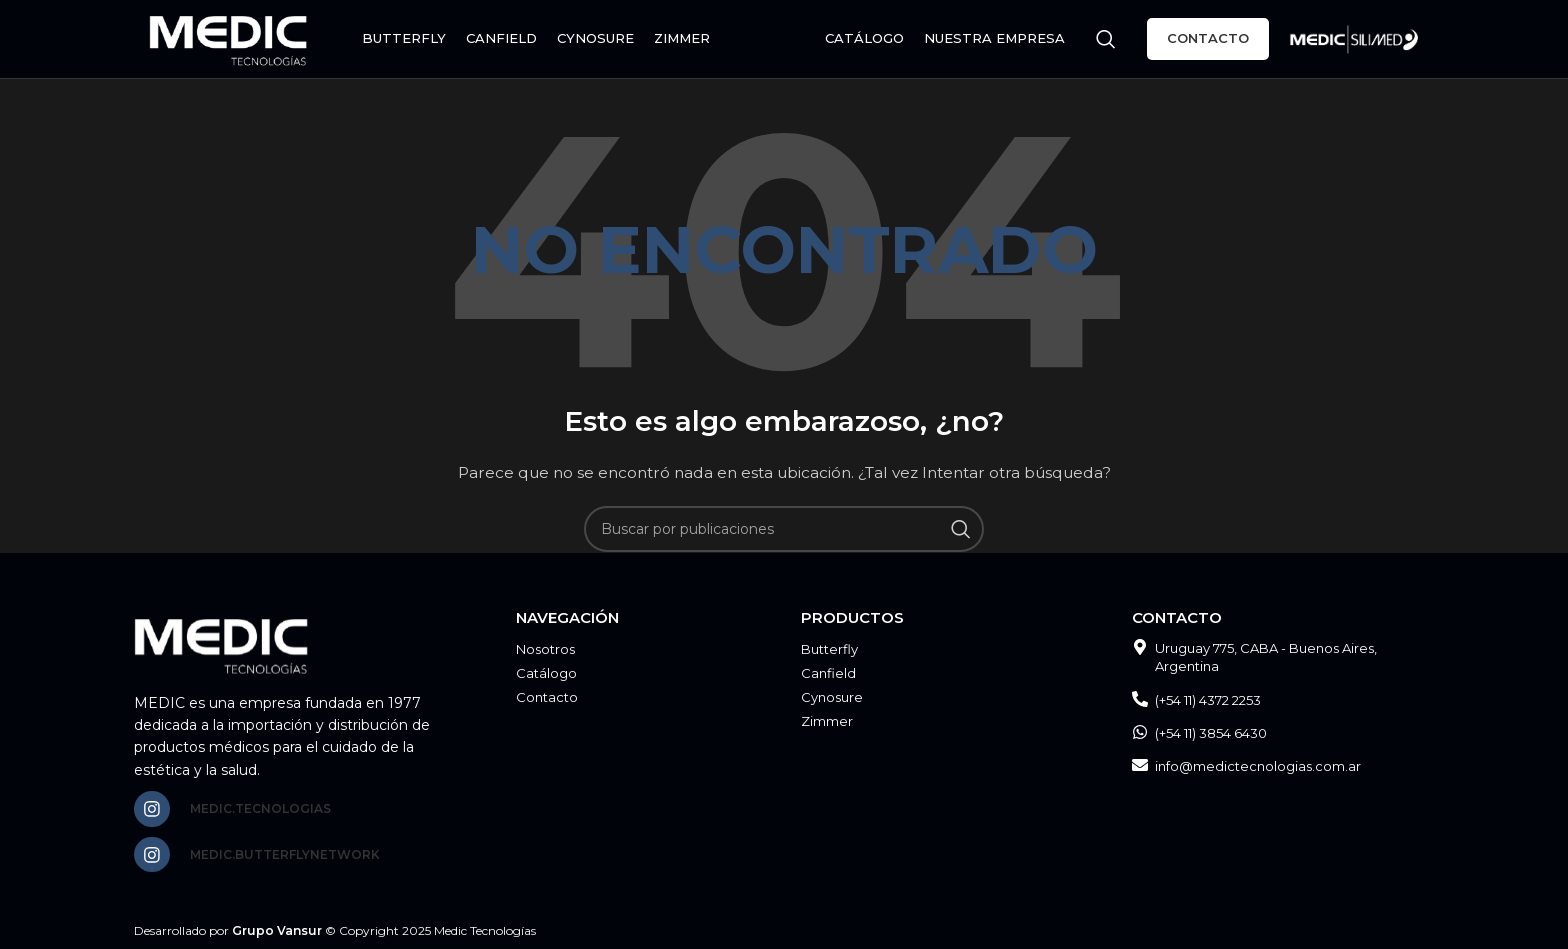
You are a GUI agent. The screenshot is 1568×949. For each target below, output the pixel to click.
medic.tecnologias (260, 808)
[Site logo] (231, 39)
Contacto (1208, 39)
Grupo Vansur (277, 931)
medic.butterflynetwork (285, 854)
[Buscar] (1106, 40)
